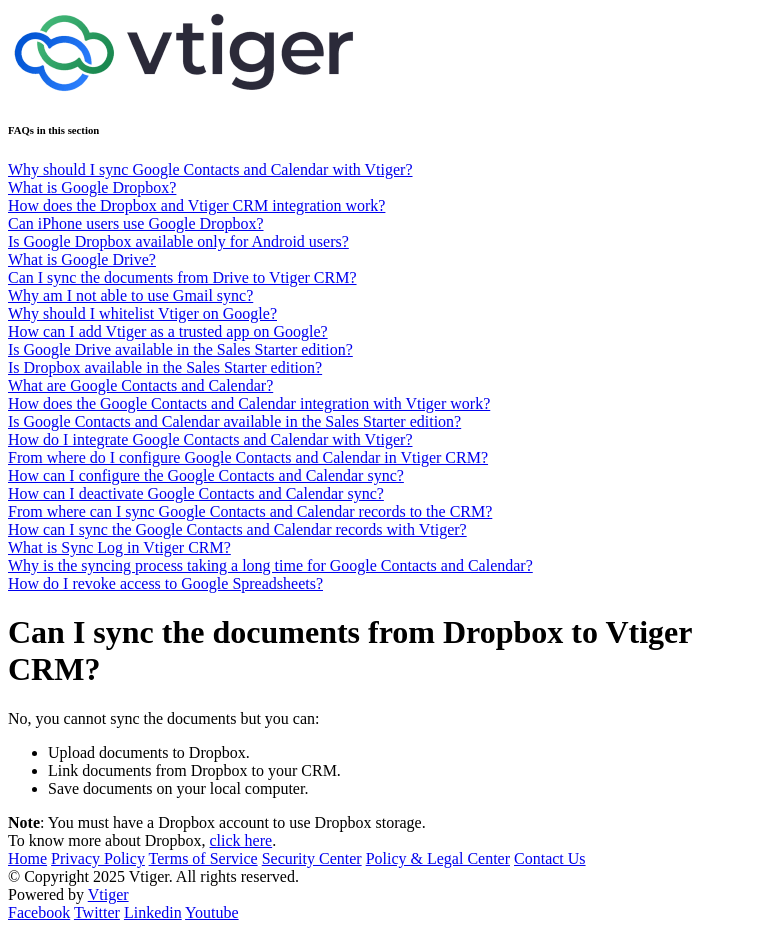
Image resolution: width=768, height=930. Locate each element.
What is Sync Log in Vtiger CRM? (119, 547)
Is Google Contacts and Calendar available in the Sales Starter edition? (234, 421)
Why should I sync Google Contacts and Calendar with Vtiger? (210, 169)
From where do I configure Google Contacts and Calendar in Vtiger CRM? (248, 457)
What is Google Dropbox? (92, 187)
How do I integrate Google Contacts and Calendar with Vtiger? (210, 439)
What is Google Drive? (82, 259)
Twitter (97, 912)
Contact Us (550, 858)
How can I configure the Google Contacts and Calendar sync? (206, 475)
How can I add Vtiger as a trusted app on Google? (168, 331)
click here (241, 840)
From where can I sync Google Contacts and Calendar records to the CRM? (250, 511)
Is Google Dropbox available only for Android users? (178, 241)
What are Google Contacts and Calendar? (140, 385)
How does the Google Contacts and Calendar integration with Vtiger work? (249, 403)
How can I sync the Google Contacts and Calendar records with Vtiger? (237, 529)
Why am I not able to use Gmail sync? (130, 295)
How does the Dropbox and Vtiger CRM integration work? (196, 205)
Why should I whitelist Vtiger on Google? (142, 313)
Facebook (39, 912)
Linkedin (153, 912)
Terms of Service (203, 858)
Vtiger (108, 894)
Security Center (312, 858)
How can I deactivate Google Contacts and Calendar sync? (196, 493)
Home (27, 858)
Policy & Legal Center (438, 858)
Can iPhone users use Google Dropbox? (136, 223)
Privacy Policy (98, 858)
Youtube (212, 912)
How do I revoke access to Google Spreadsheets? (165, 583)
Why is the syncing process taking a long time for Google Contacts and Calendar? (270, 565)
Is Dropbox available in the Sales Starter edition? (165, 367)
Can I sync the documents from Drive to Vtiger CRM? (182, 277)
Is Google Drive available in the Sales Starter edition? (180, 349)
